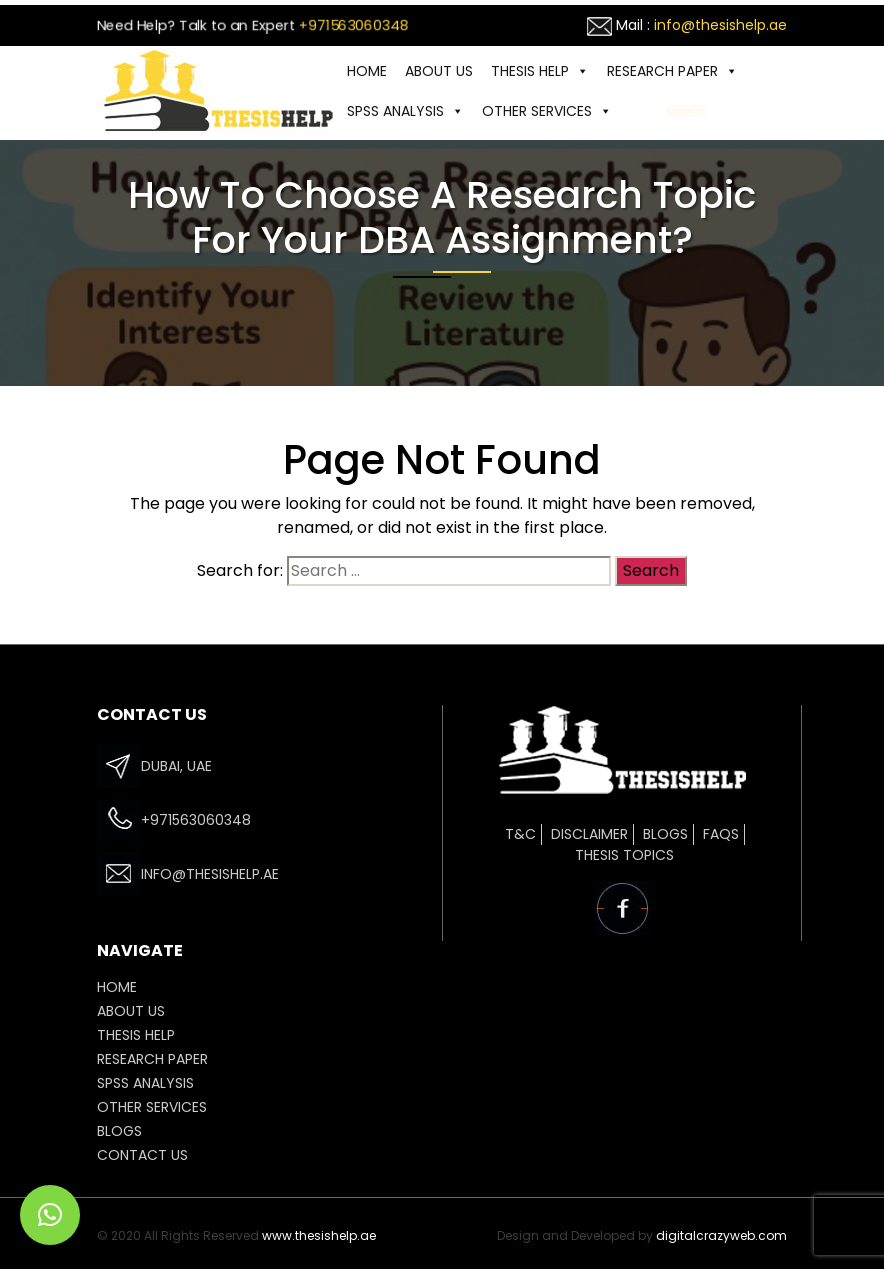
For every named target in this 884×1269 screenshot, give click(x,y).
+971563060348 (354, 25)
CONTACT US (686, 111)
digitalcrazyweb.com (721, 1235)
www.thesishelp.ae (319, 1235)
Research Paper (672, 71)
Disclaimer (589, 834)
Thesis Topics (624, 855)
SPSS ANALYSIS (405, 111)
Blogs (665, 834)
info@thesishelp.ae (720, 25)
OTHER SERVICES (547, 111)
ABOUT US (439, 71)
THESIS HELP (540, 71)
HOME (367, 71)
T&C (520, 834)
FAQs (721, 834)
